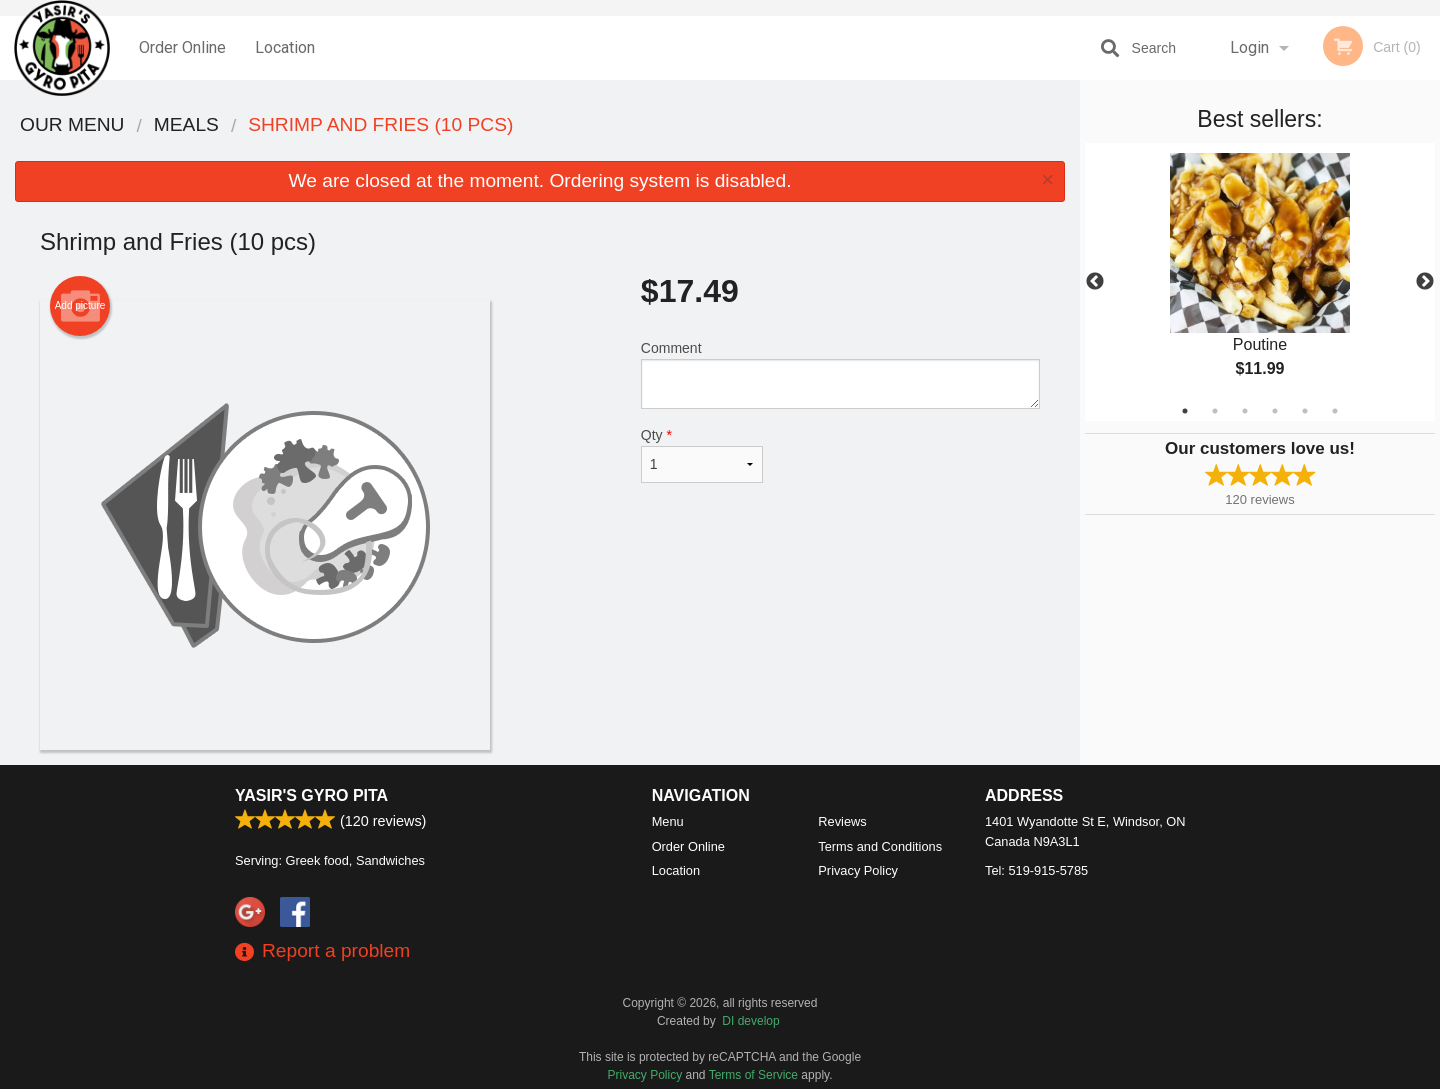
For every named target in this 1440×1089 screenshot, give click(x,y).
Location (285, 47)
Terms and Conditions (880, 846)
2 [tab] (1215, 411)
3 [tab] (1245, 411)
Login (1249, 47)
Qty (702, 455)
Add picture (80, 306)
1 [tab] (1185, 411)
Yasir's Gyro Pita (311, 795)
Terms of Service (753, 1075)
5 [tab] (1305, 411)
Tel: (1036, 870)
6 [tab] (1335, 411)
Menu (668, 821)
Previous (1095, 282)
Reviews (842, 821)
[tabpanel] (1260, 282)
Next (1425, 282)
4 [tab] (1275, 411)
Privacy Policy (858, 870)
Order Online (182, 47)
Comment (840, 374)
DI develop (750, 1021)
